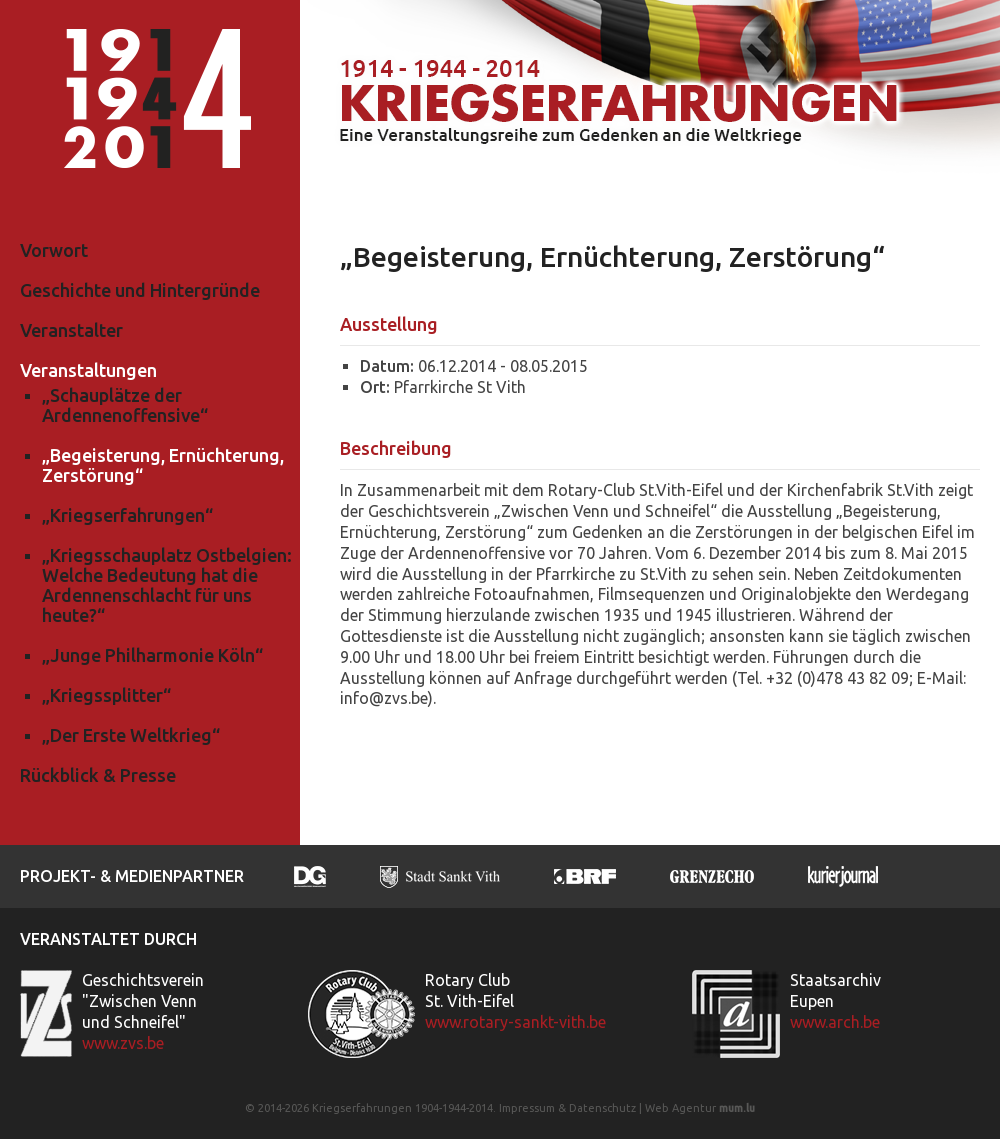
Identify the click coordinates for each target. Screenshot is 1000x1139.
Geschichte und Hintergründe (140, 290)
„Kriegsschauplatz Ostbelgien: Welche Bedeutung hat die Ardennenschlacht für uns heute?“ (167, 585)
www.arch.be (835, 1022)
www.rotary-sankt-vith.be (515, 1022)
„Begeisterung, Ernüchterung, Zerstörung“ (163, 465)
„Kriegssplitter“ (106, 695)
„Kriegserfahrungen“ (127, 515)
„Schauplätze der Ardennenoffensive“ (125, 405)
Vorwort (54, 250)
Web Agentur (680, 1108)
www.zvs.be (123, 1043)
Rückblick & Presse (98, 775)
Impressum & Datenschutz (567, 1108)
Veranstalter (71, 330)
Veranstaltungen (88, 370)
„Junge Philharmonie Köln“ (152, 655)
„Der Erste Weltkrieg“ (131, 735)
